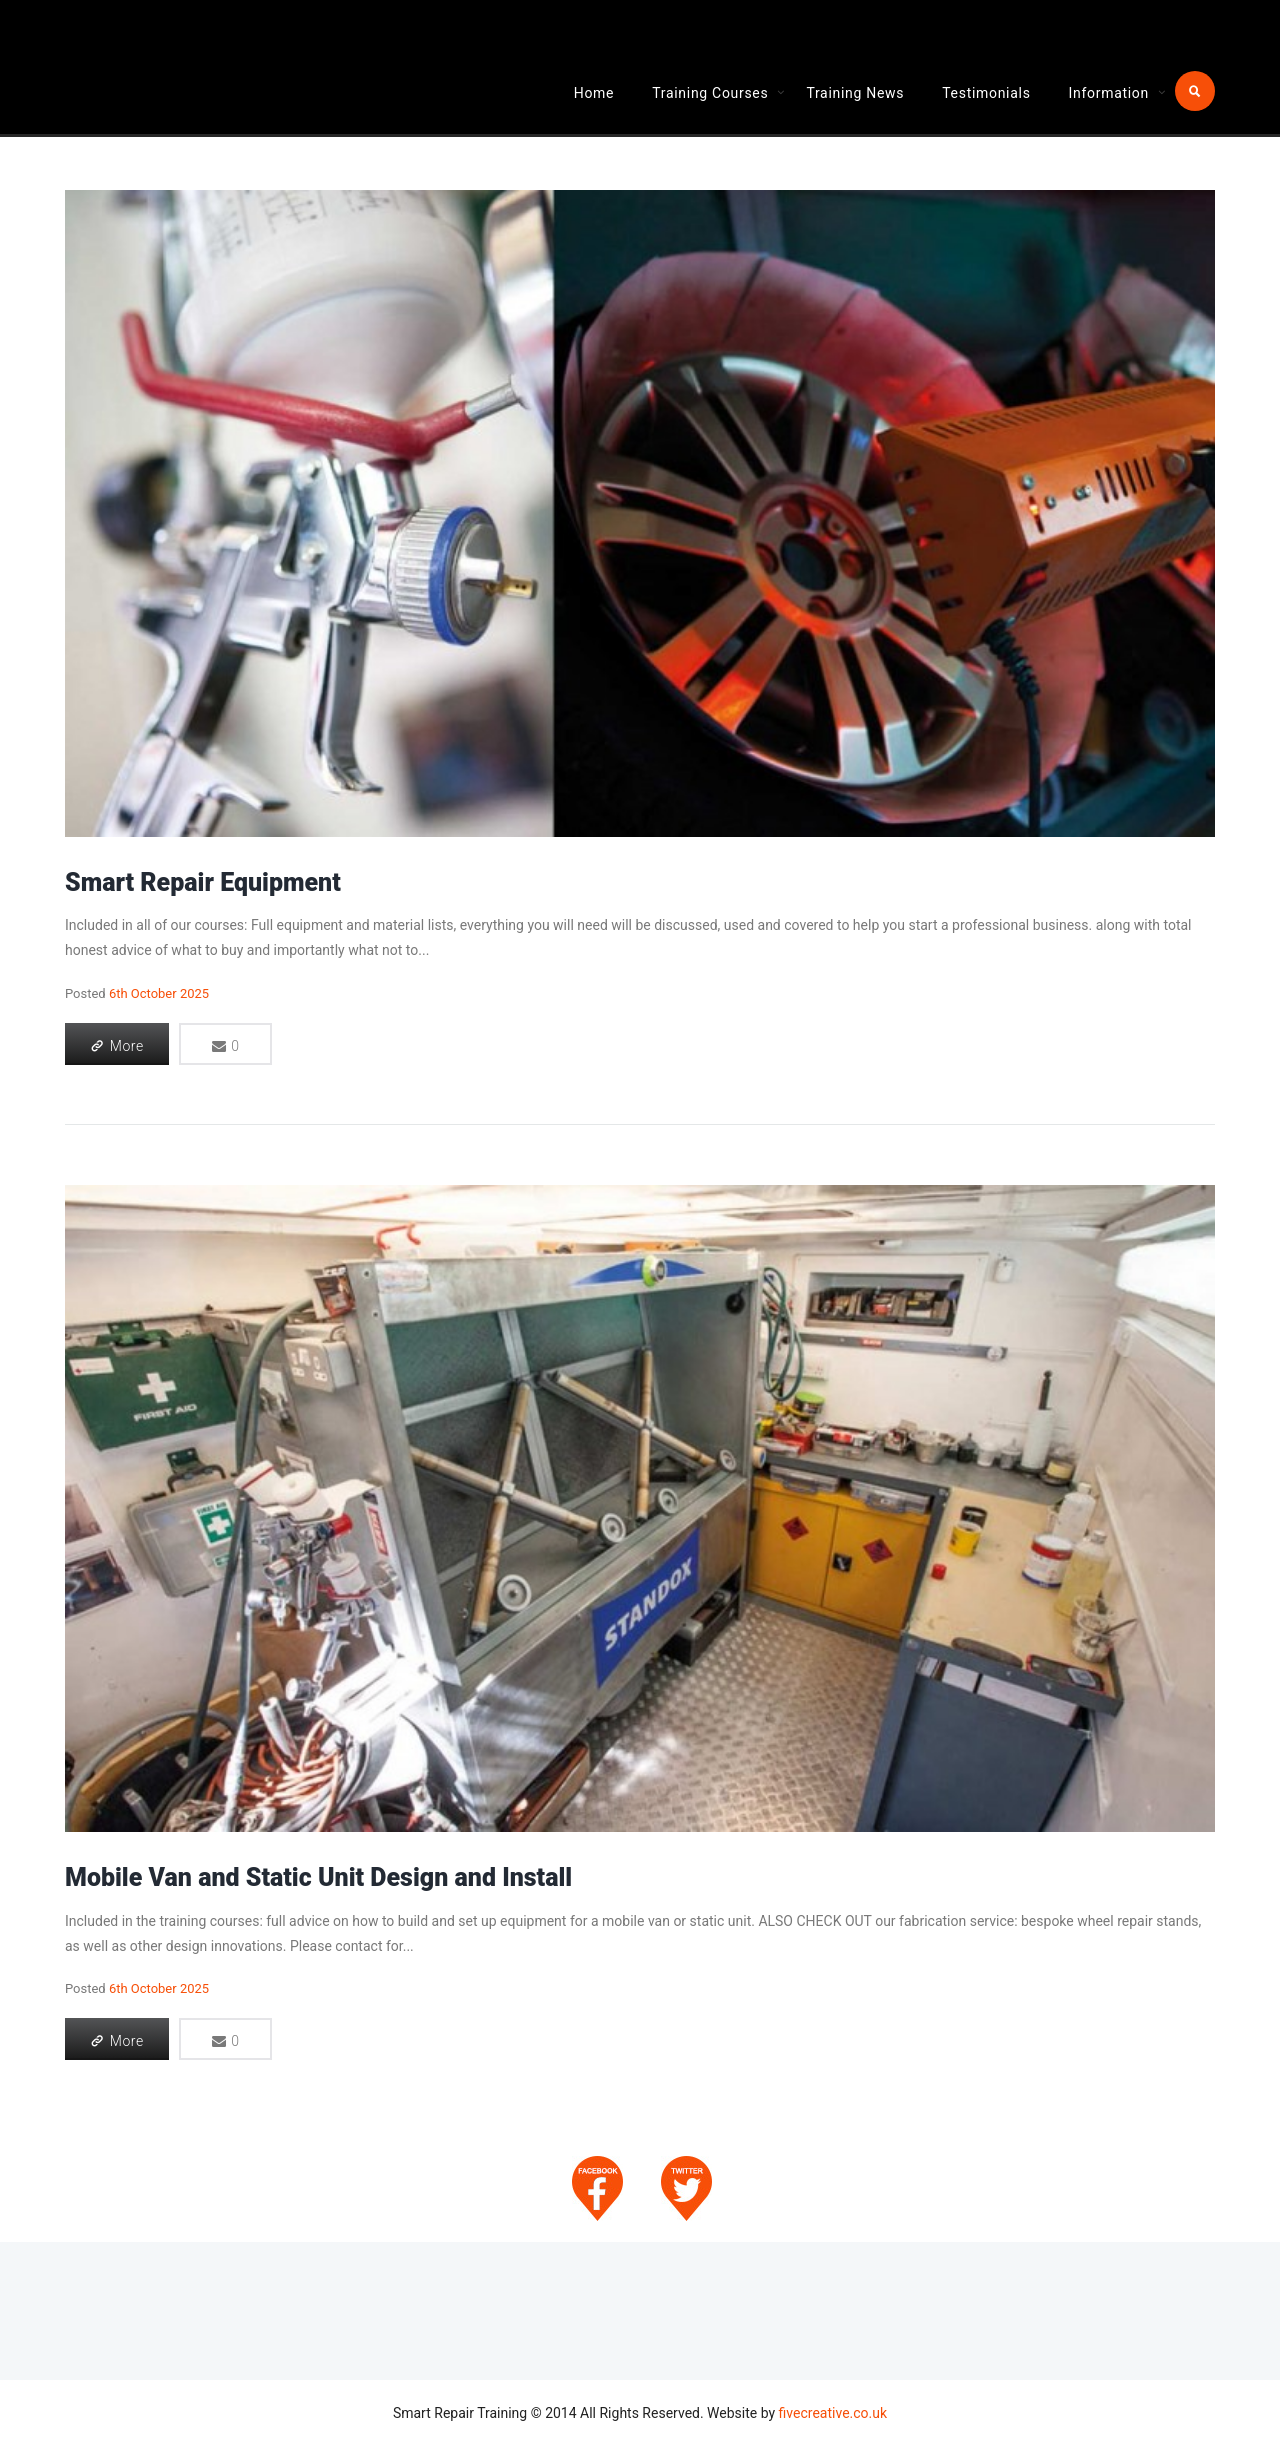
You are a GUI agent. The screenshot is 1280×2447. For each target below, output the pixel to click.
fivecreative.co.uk (833, 2413)
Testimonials (986, 93)
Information (1109, 93)
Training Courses (710, 93)
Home (594, 93)
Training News (855, 93)
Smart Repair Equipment (203, 882)
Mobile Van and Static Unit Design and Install (318, 1877)
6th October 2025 (159, 993)
